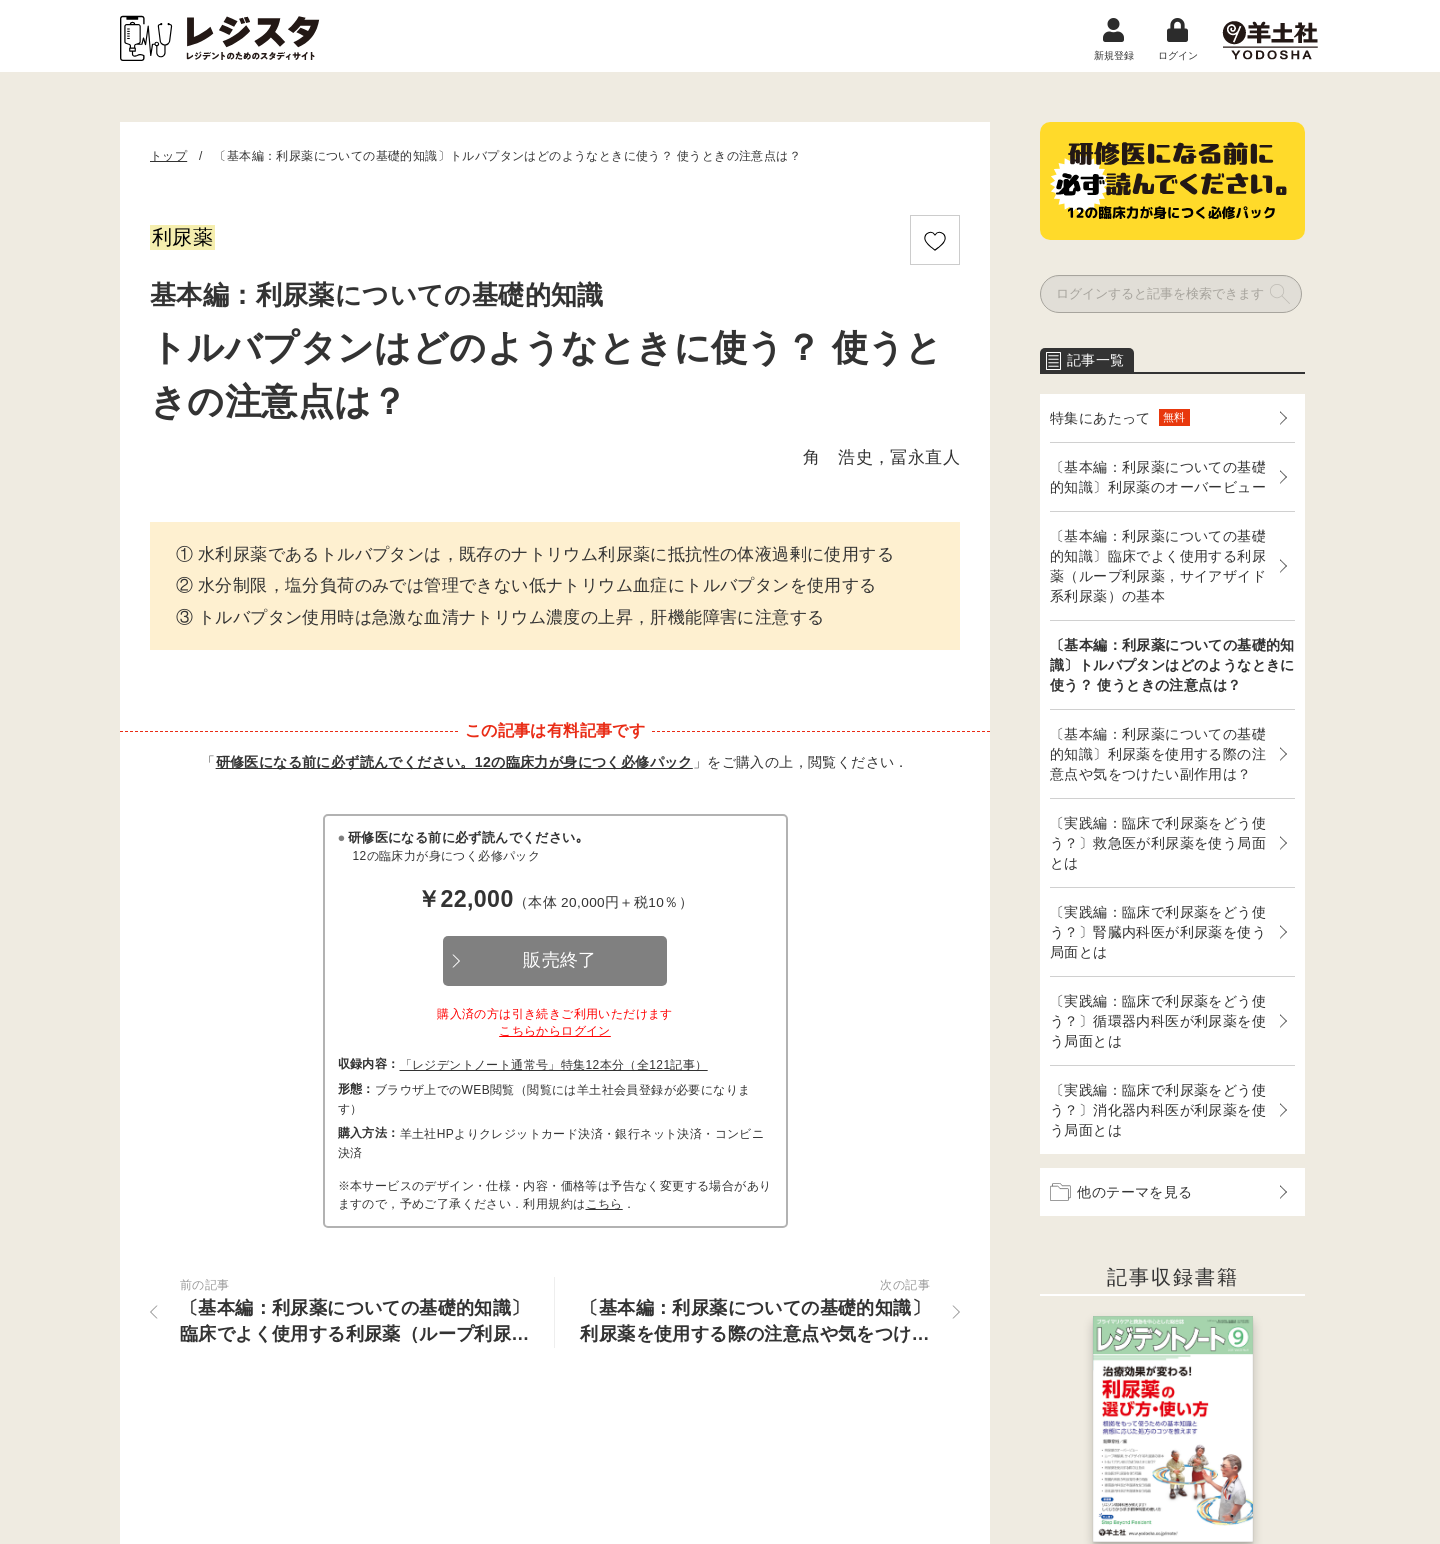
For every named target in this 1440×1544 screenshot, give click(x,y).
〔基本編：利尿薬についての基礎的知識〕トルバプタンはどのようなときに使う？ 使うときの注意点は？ (1172, 665)
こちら (604, 1204)
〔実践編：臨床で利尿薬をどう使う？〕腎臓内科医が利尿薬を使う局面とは (1158, 932)
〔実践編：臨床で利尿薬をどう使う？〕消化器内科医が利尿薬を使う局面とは (1158, 1110)
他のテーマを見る (1121, 1192)
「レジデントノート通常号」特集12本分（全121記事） (554, 1065)
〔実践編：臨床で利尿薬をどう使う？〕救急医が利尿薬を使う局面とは (1158, 843)
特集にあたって (1120, 417)
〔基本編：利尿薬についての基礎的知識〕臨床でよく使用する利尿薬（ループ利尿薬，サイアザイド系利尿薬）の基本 (1158, 566)
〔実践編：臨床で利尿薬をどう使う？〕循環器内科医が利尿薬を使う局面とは (1158, 1021)
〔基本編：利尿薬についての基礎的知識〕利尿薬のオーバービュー (1158, 477)
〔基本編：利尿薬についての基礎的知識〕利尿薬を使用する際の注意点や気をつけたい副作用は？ (1158, 754)
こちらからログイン (555, 1031)
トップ (168, 156)
